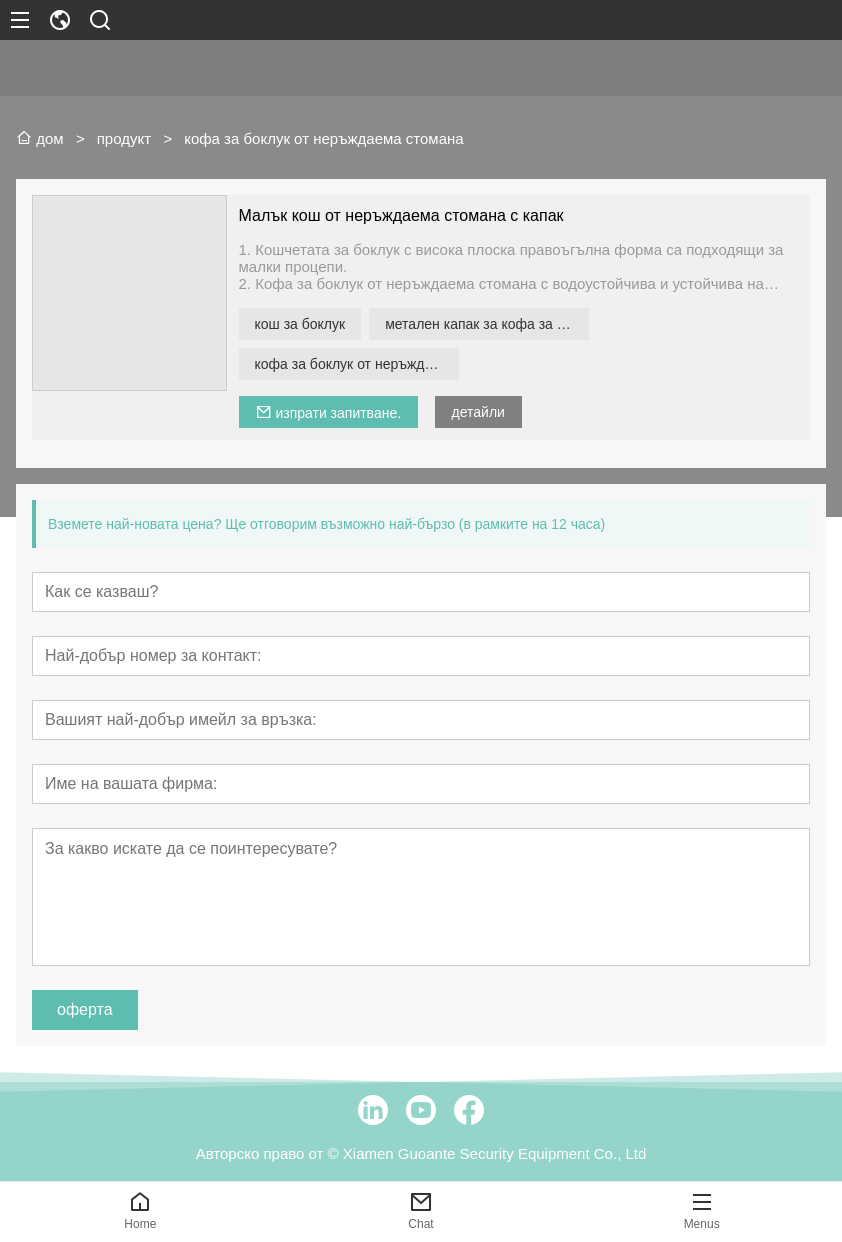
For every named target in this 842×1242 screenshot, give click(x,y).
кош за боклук (300, 324)
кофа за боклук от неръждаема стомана (357, 364)
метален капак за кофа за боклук (487, 324)
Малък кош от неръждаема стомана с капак (401, 215)
